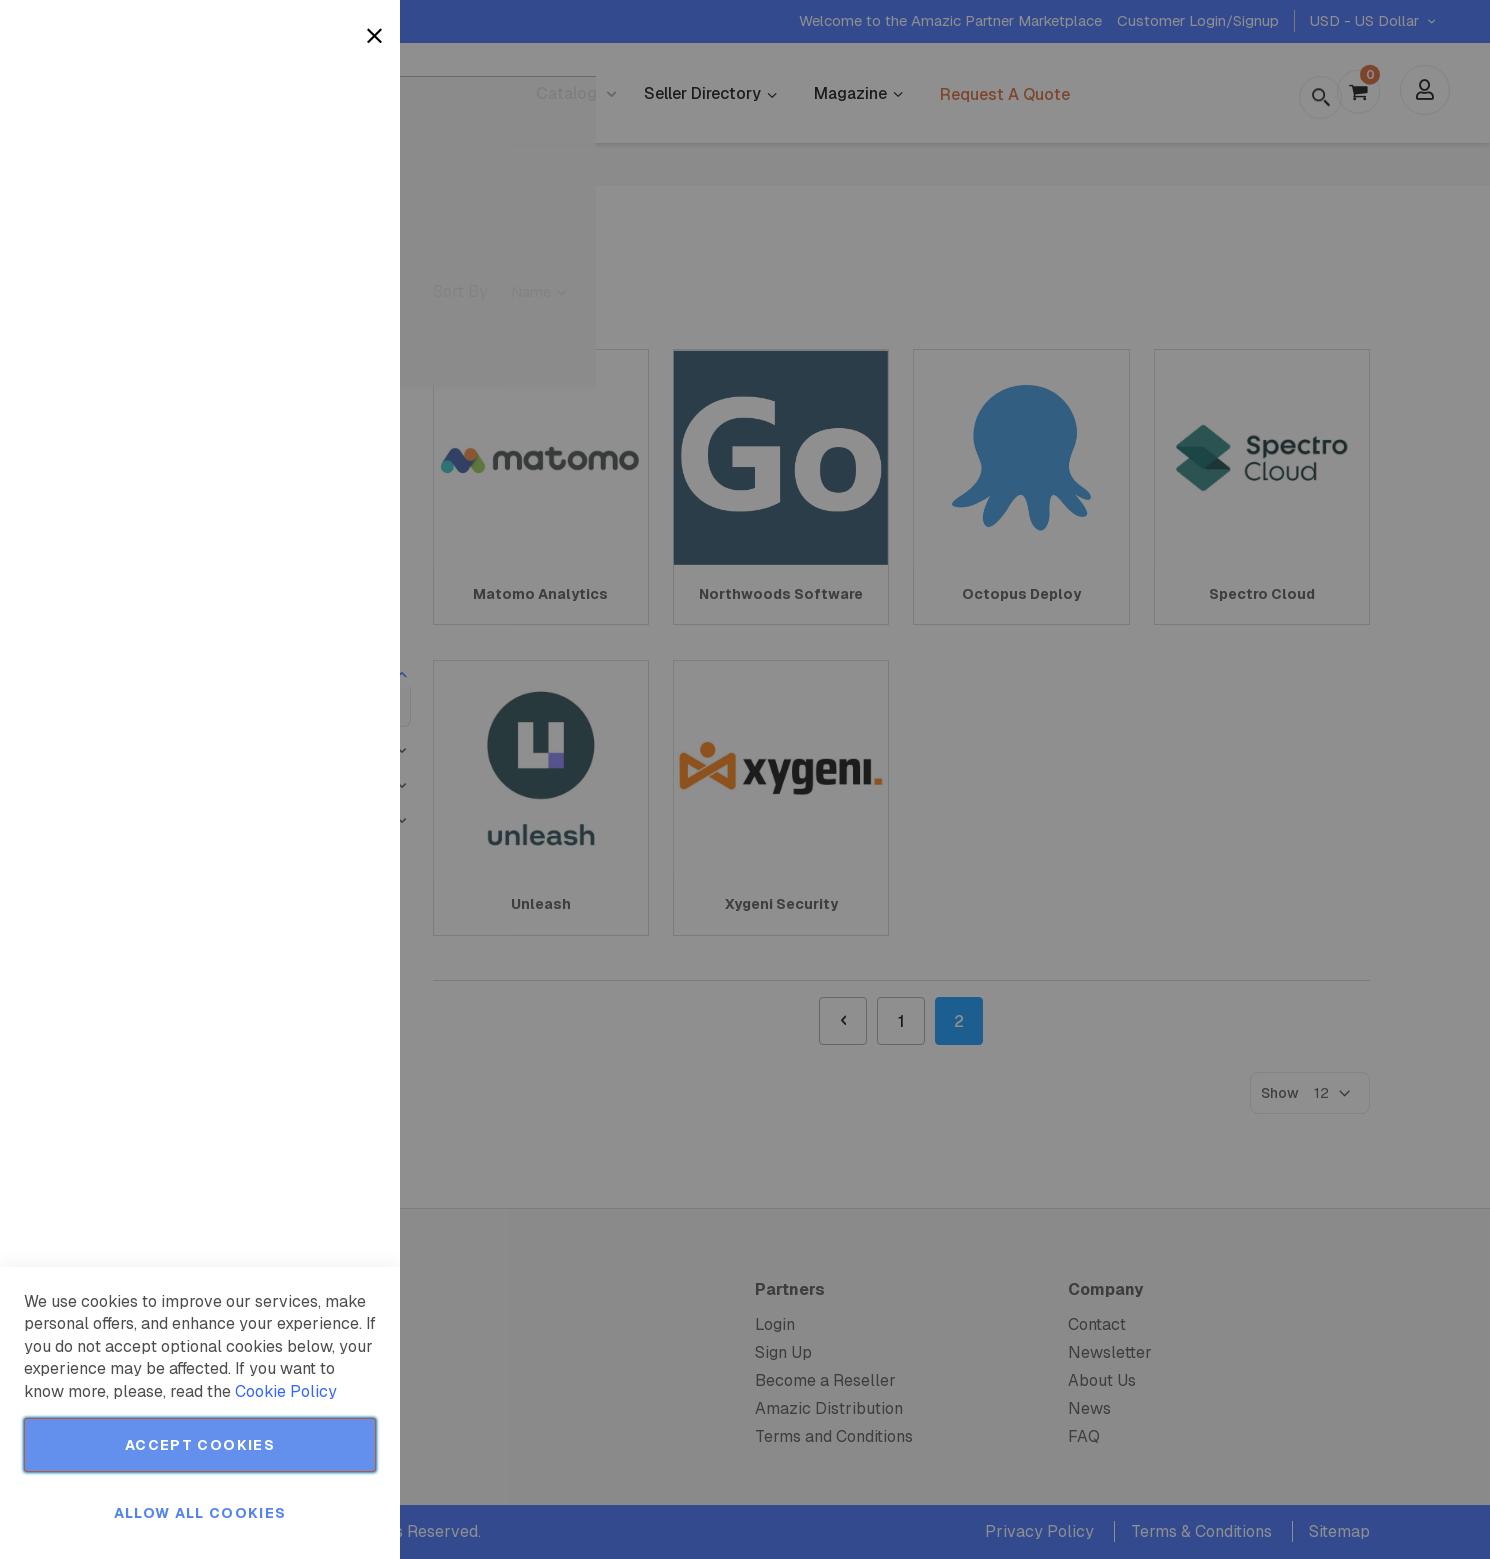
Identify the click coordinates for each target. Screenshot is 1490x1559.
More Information (318, 163)
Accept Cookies (200, 1445)
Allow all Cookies (200, 1513)
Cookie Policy (286, 1391)
